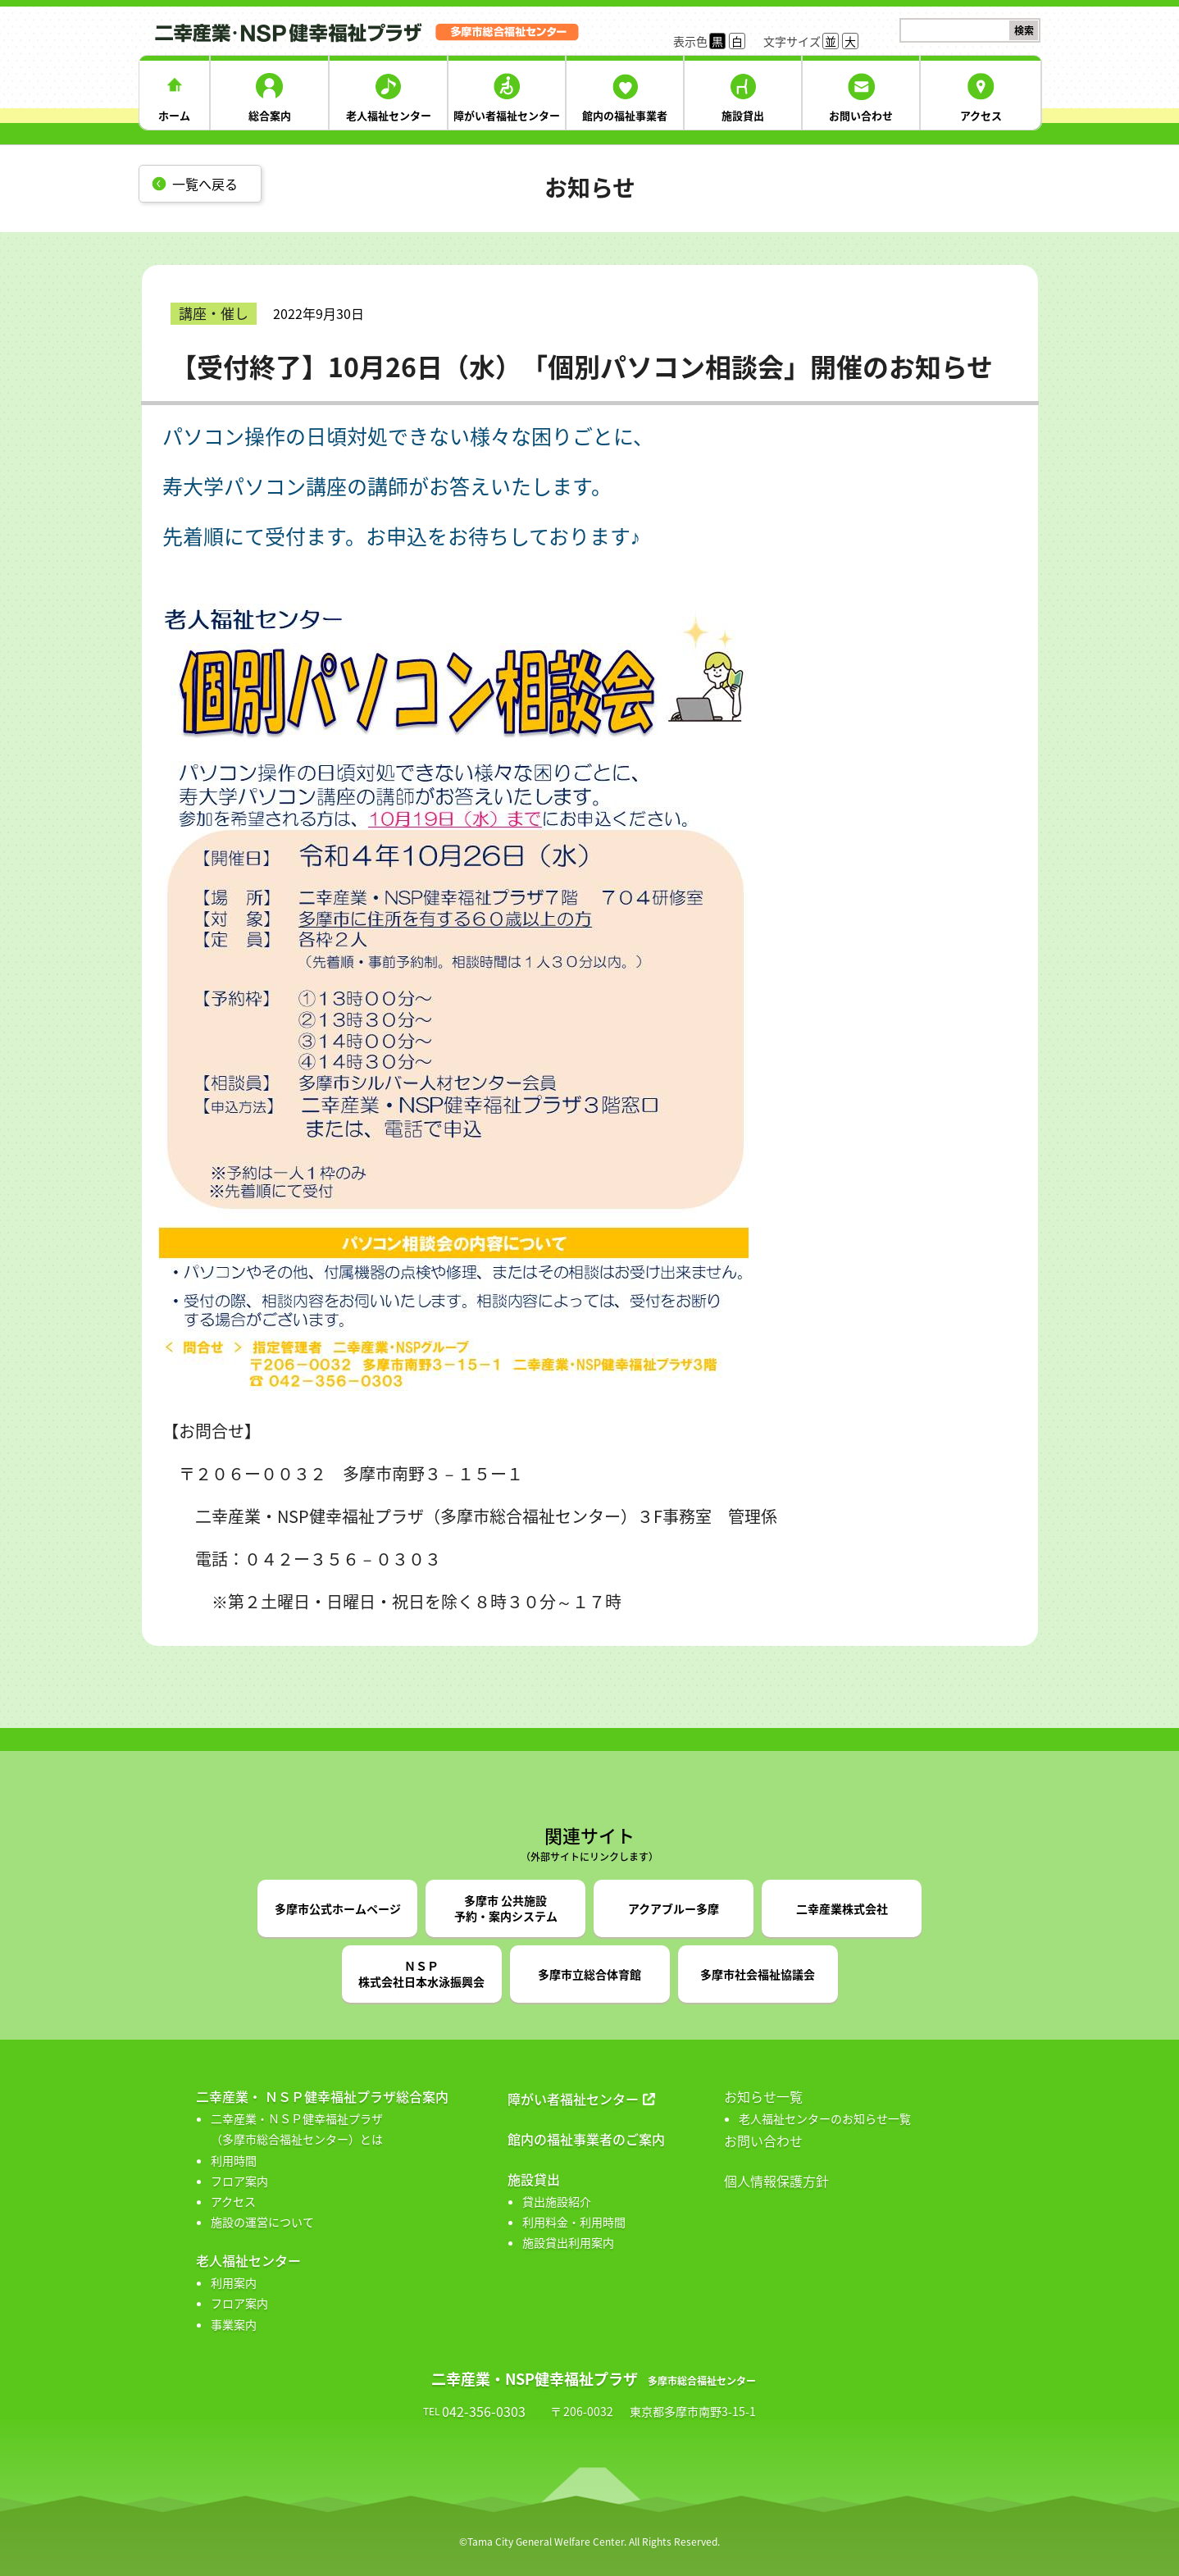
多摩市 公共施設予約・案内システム (506, 1908)
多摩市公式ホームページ (338, 1908)
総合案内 (269, 115)
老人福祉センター (388, 115)
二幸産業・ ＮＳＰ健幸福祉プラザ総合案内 (322, 2096)
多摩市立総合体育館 (589, 1974)
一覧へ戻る (205, 184)
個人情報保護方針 (776, 2181)
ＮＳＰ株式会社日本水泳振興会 (421, 1974)
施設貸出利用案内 (568, 2242)
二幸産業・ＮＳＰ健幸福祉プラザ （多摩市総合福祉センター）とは (297, 2128)
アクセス (981, 115)
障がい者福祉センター (506, 115)
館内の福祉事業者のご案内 (586, 2139)
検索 (1024, 30)
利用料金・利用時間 (574, 2222)
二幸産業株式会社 (842, 1908)
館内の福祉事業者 (624, 115)
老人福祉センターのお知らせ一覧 (825, 2118)
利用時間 (234, 2160)
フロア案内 (239, 2181)
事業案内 (234, 2324)
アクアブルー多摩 (673, 1908)
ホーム (174, 115)
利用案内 (234, 2282)
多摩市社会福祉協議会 (757, 1974)
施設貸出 (743, 115)
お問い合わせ (861, 115)
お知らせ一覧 (763, 2096)
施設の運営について (262, 2222)
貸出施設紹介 (556, 2201)
